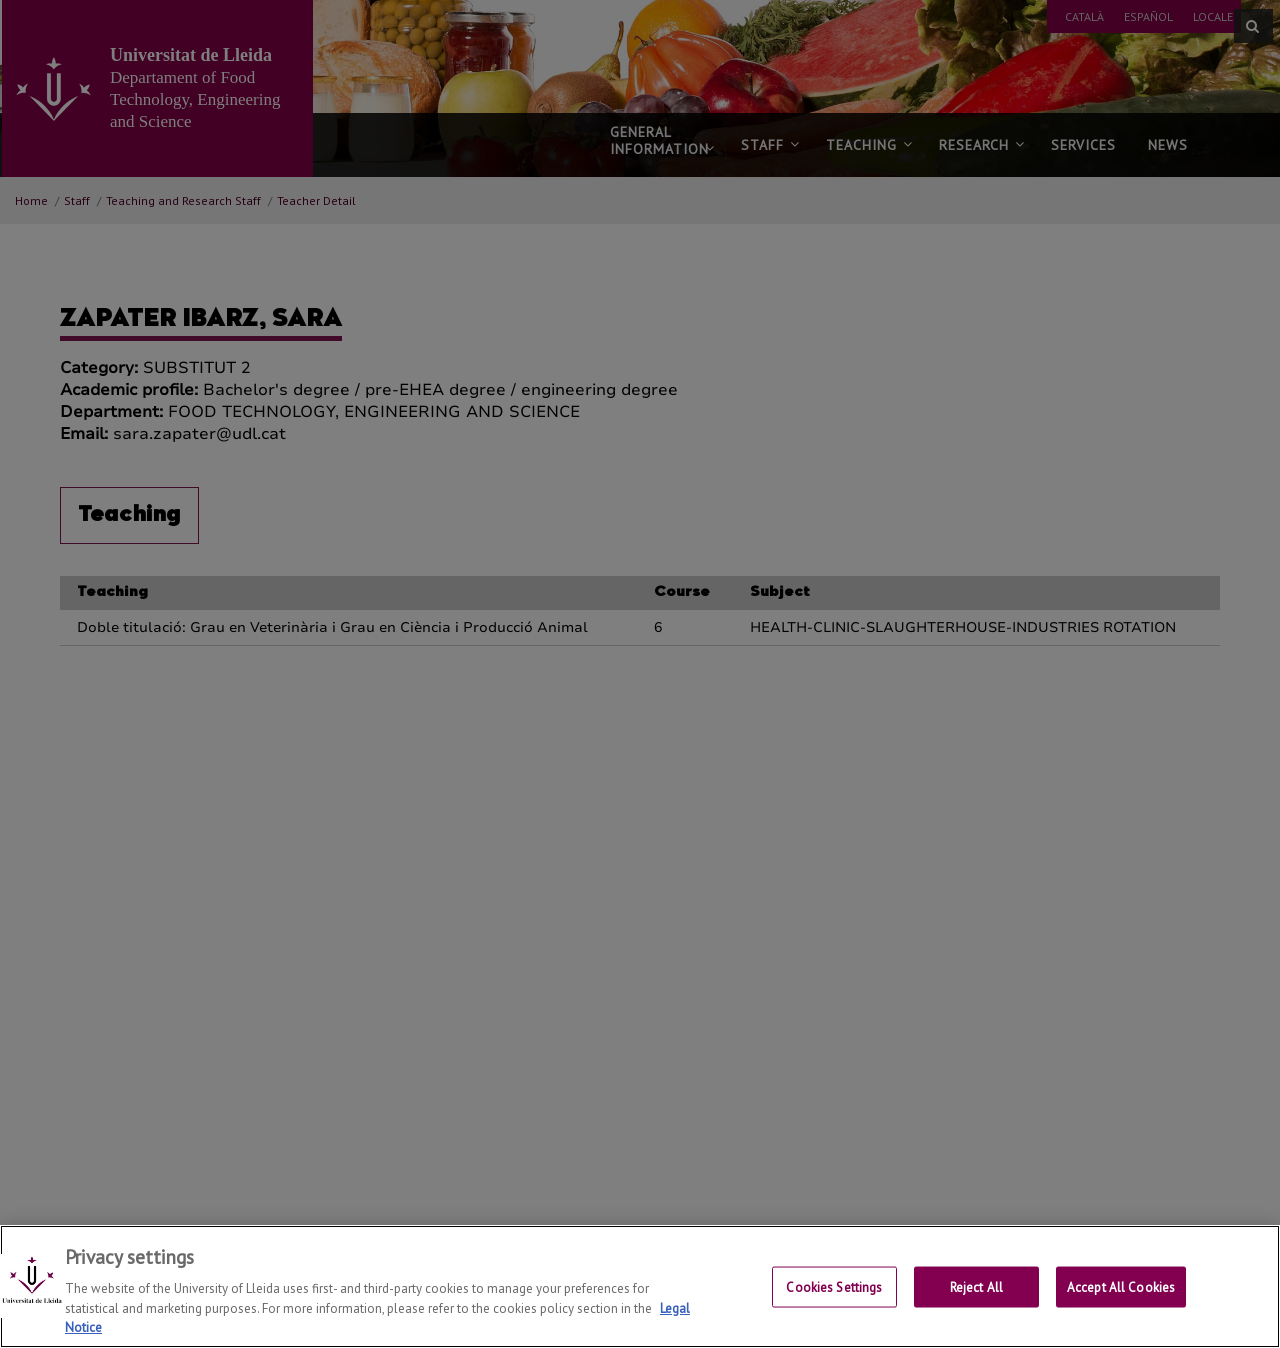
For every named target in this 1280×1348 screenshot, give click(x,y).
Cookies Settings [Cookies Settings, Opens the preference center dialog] (834, 1302)
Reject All (976, 1302)
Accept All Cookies (1121, 1302)
